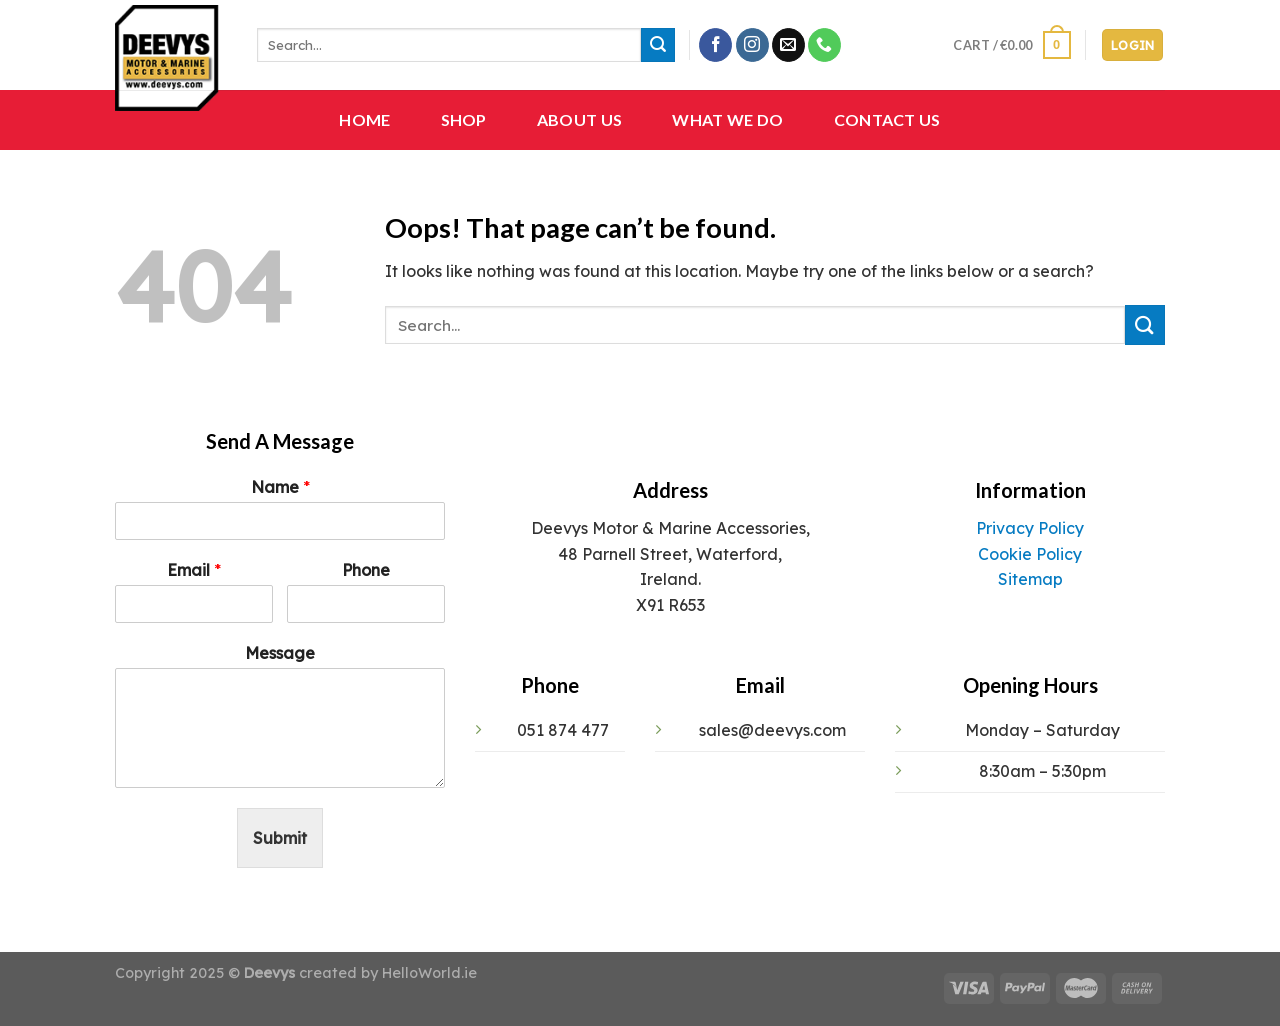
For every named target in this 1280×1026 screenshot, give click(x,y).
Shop (464, 119)
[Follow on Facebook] (715, 45)
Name (280, 487)
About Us (580, 119)
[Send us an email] (788, 45)
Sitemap (1030, 579)
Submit (280, 838)
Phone (366, 570)
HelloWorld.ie (429, 973)
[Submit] (658, 45)
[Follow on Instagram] (752, 45)
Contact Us (887, 119)
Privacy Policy (1030, 528)
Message (280, 653)
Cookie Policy (1030, 554)
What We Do (727, 119)
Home (364, 119)
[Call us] (824, 45)
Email (194, 570)
